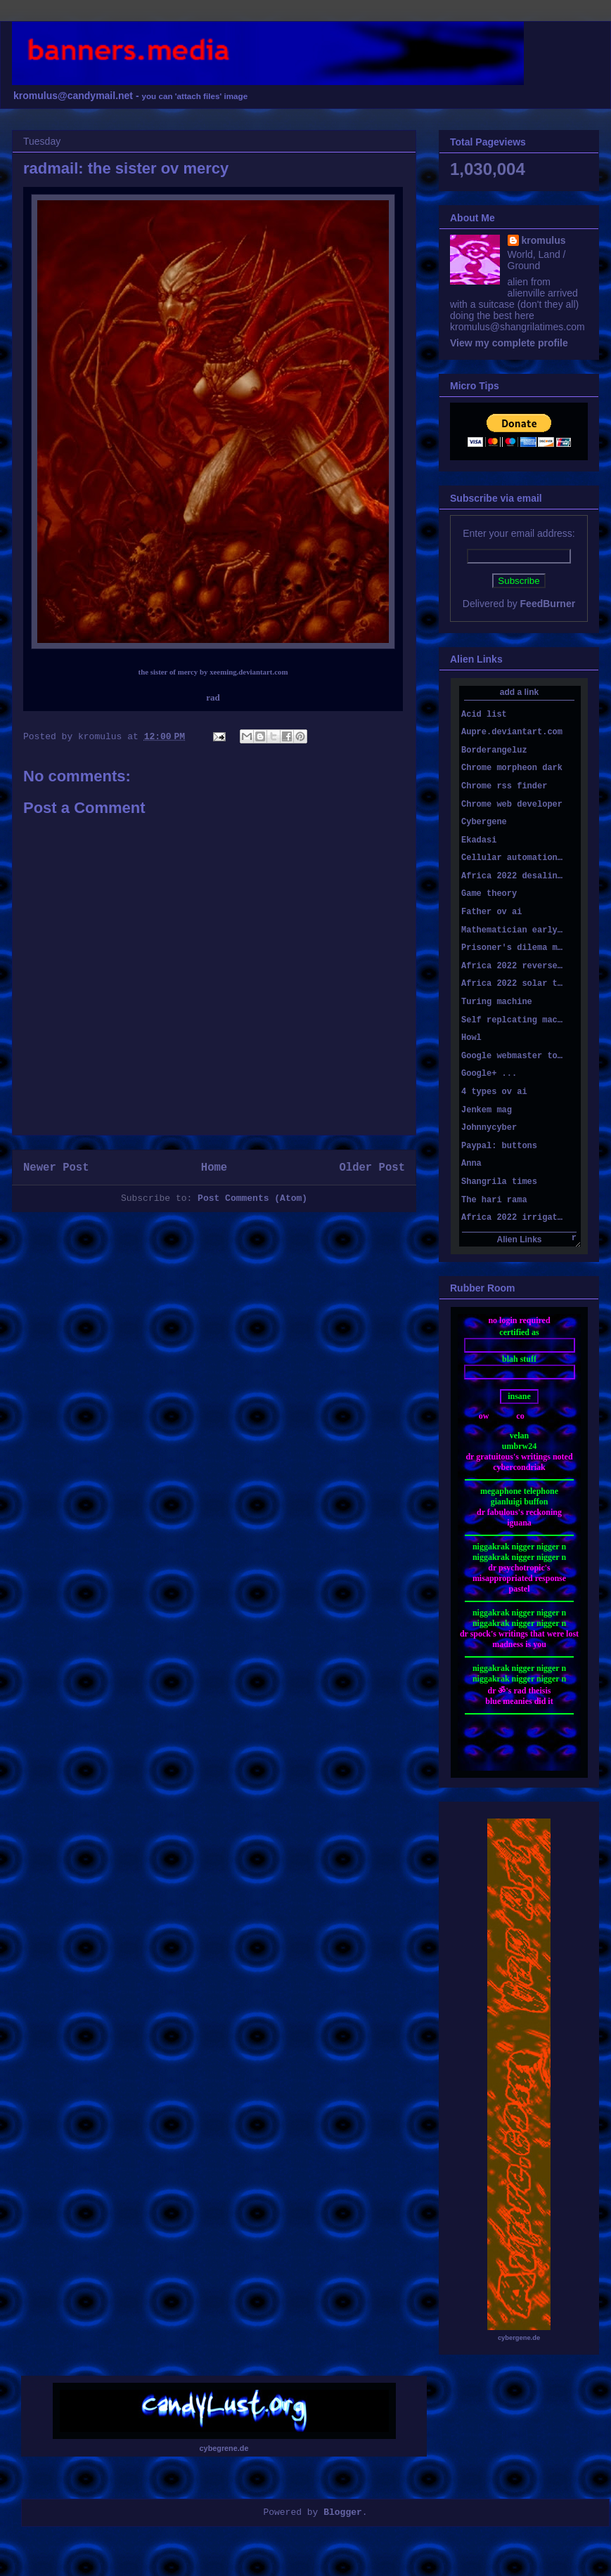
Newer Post (56, 1168)
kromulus (544, 240)
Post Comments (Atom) (252, 1198)
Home (214, 1168)
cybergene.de (519, 2337)
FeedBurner (548, 603)
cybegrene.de (224, 2448)
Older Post (372, 1168)
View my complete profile (509, 343)
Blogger (342, 2512)
